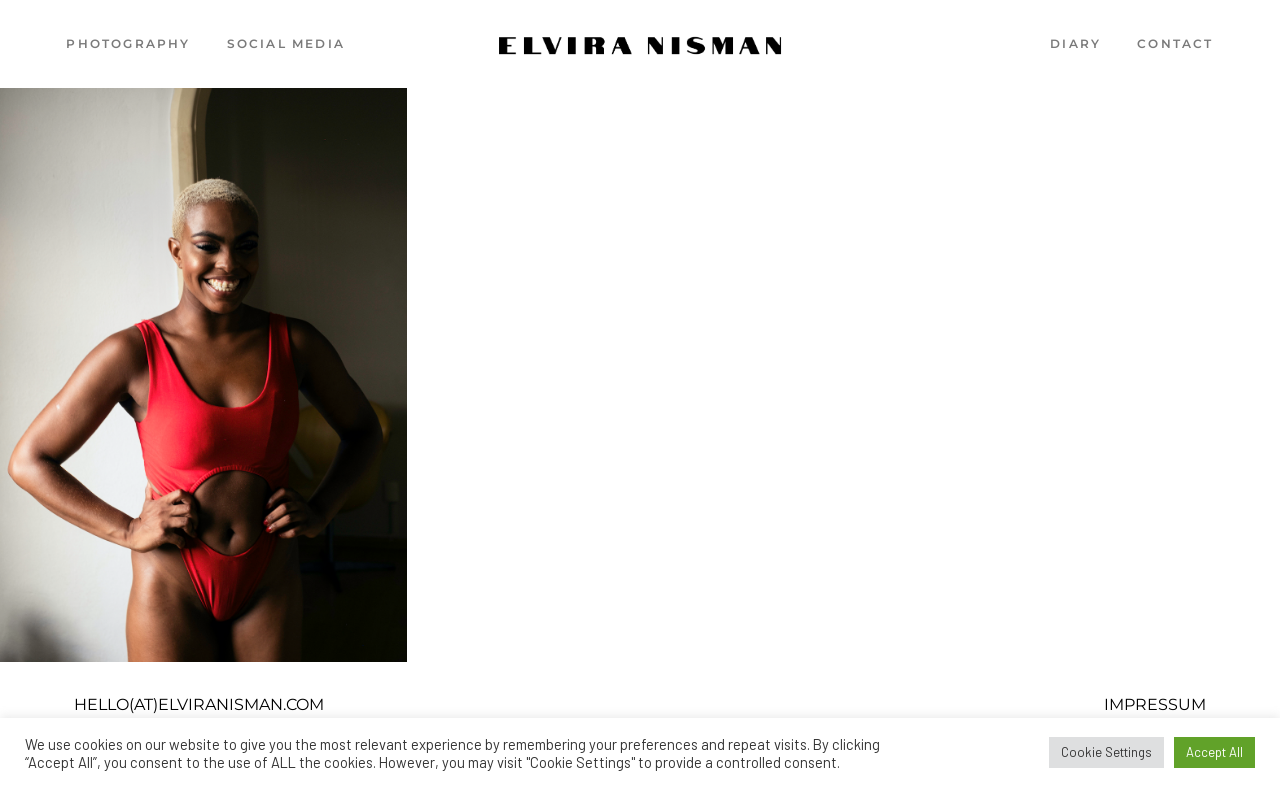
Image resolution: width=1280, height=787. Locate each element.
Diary (1075, 43)
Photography (128, 43)
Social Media (286, 43)
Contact (1175, 43)
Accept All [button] (1214, 752)
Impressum (1155, 704)
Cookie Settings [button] (1106, 752)
